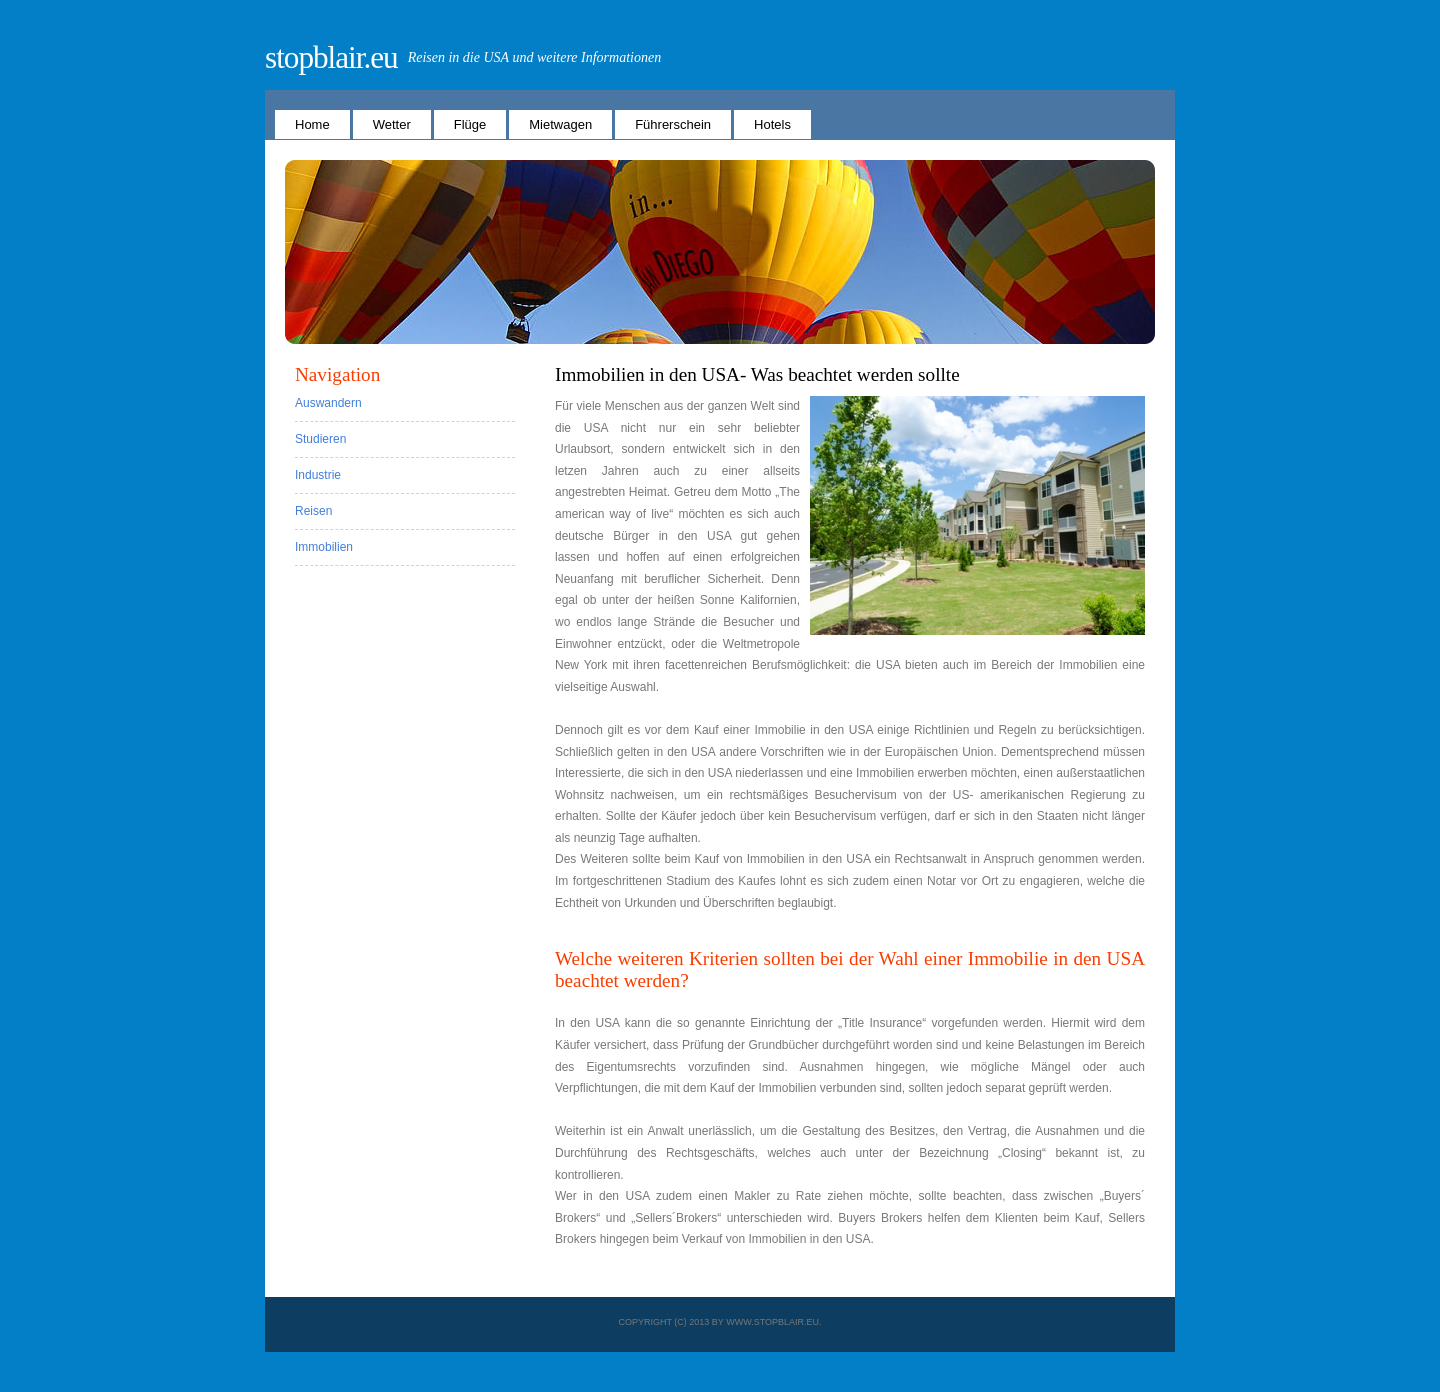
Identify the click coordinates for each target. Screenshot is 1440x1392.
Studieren (320, 439)
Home (312, 124)
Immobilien (324, 547)
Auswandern (328, 403)
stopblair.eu (331, 57)
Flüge (470, 124)
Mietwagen (560, 124)
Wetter (392, 124)
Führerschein (673, 124)
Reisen (313, 511)
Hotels (772, 124)
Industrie (318, 475)
